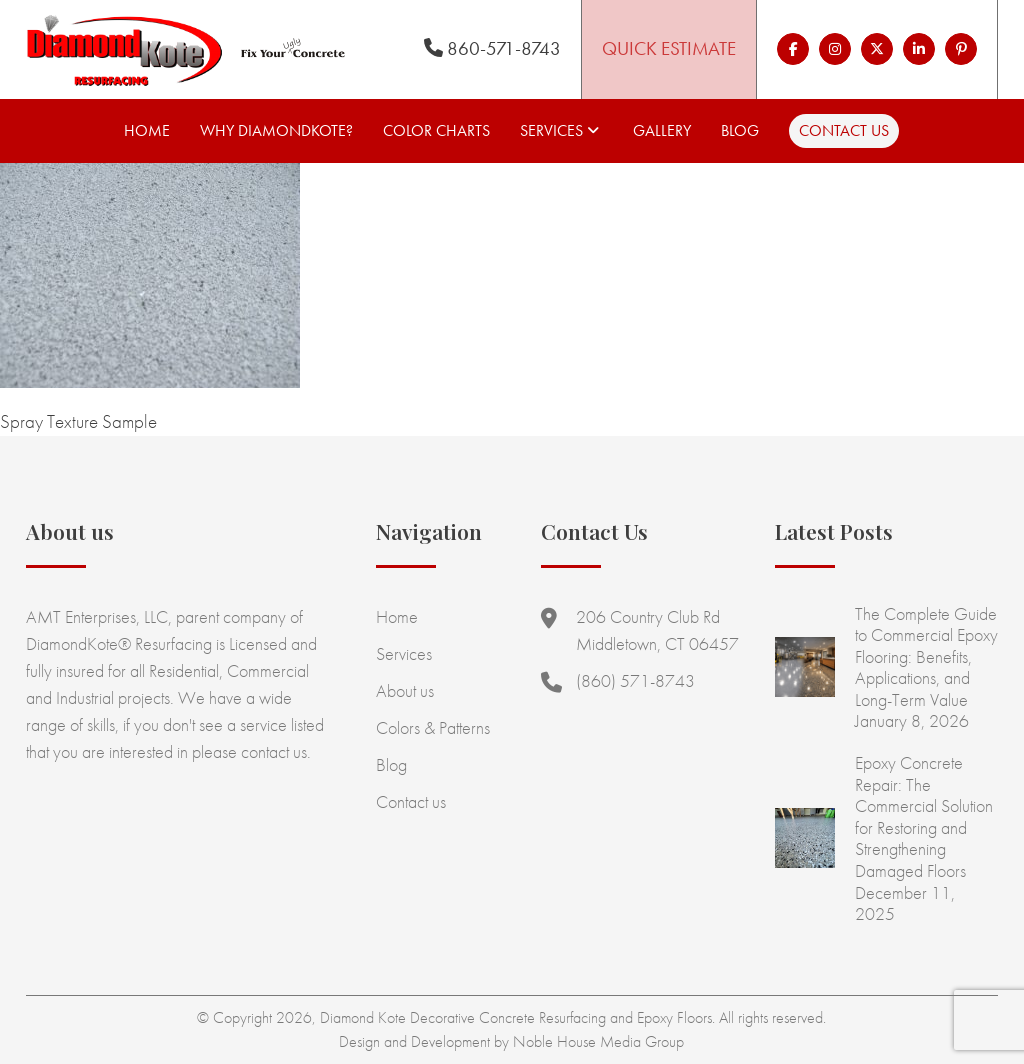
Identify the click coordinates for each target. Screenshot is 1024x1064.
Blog (740, 130)
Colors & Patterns (433, 727)
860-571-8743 (492, 48)
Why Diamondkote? (276, 130)
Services (551, 130)
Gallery (662, 130)
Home (147, 130)
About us (405, 690)
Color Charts (436, 130)
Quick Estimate (669, 48)
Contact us (844, 130)
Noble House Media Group (598, 1041)
